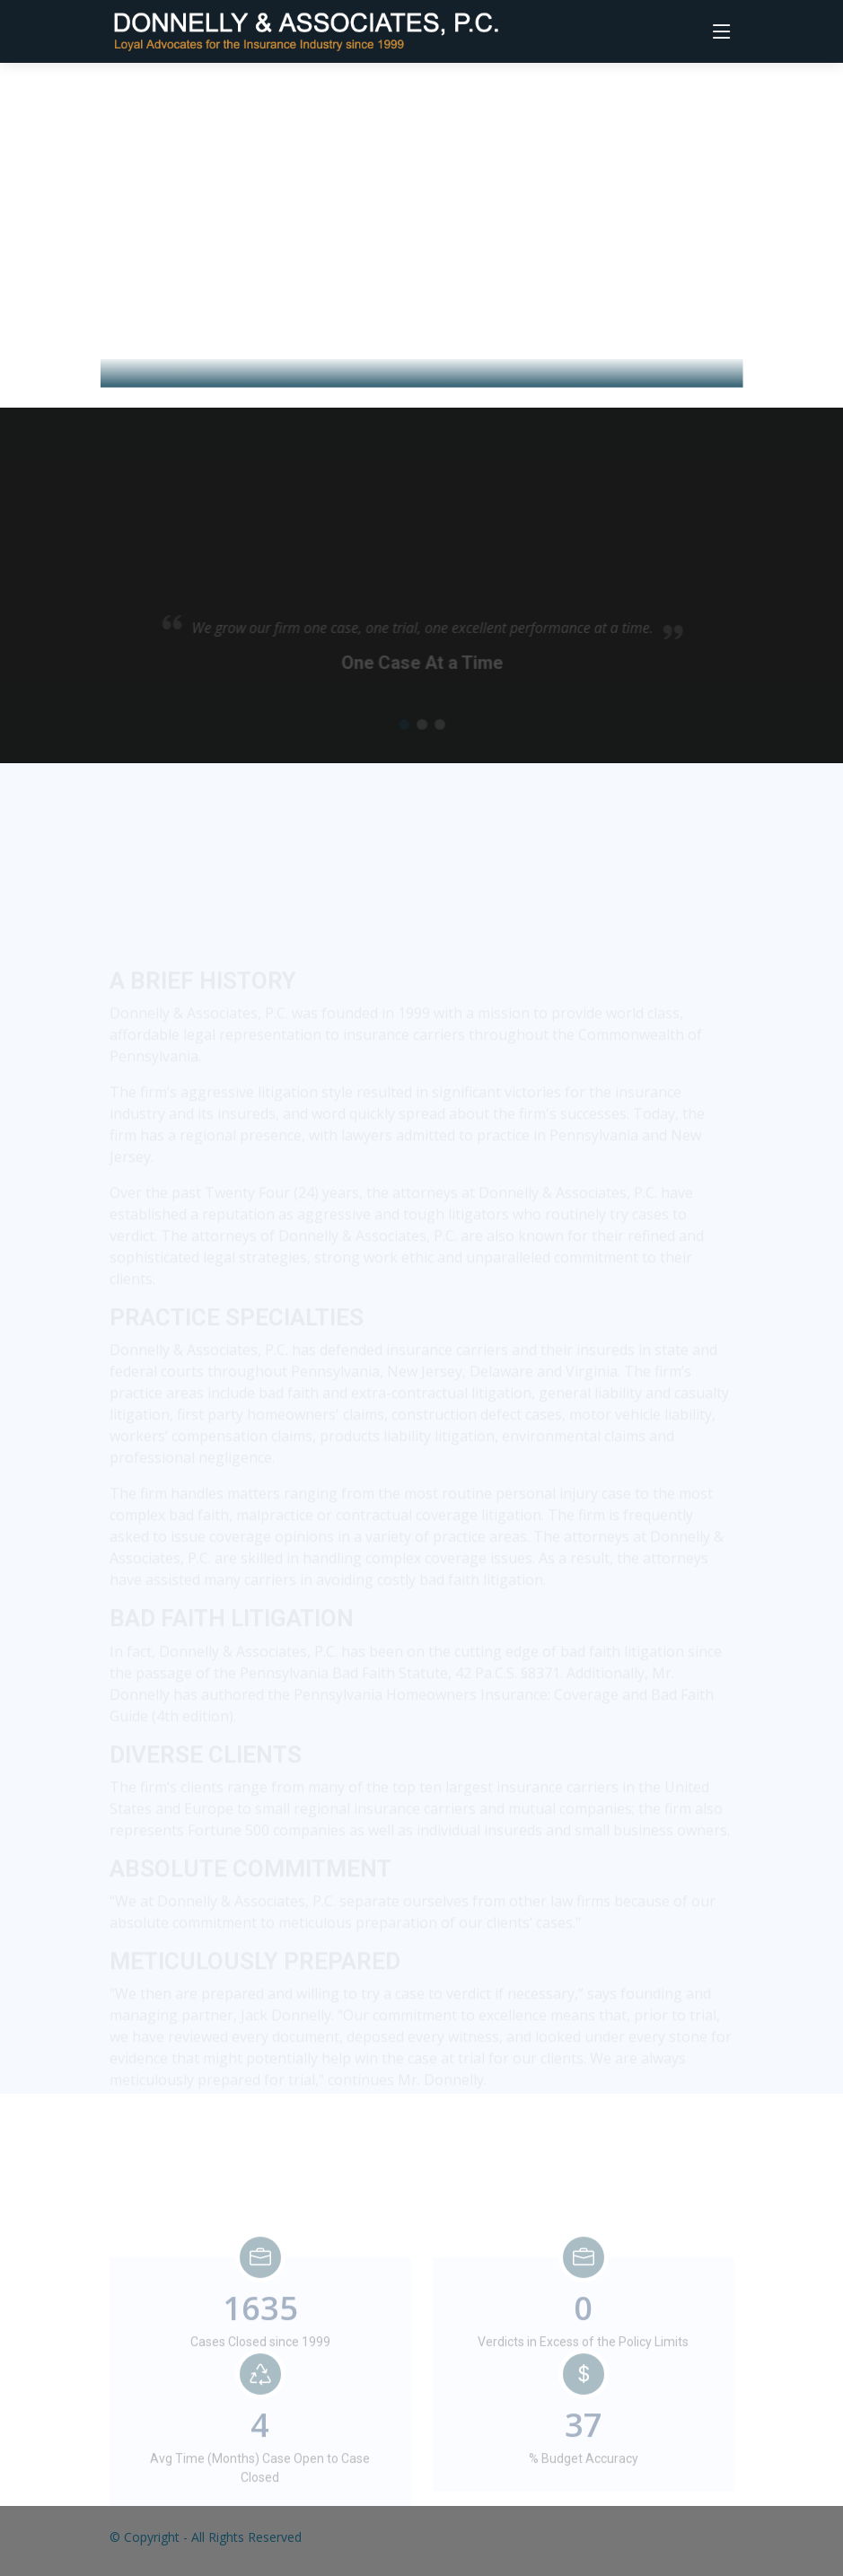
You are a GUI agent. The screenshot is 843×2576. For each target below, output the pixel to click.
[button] (405, 733)
